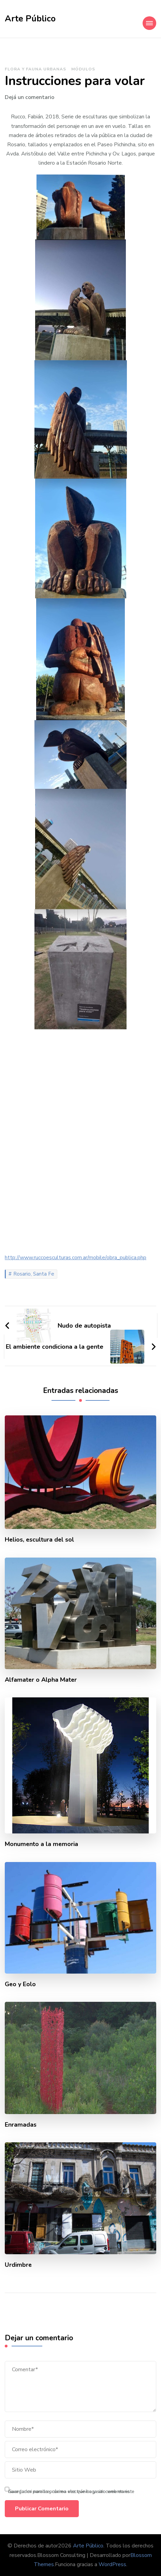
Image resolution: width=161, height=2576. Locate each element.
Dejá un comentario (29, 97)
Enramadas (20, 2125)
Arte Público (30, 18)
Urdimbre (18, 2265)
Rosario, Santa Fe (33, 1273)
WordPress (112, 2564)
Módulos (83, 69)
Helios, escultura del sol (39, 1540)
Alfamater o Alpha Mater (41, 1680)
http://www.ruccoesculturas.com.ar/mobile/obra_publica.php (75, 1257)
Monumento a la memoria (41, 1844)
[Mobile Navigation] (149, 23)
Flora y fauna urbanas (35, 69)
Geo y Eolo (20, 1984)
